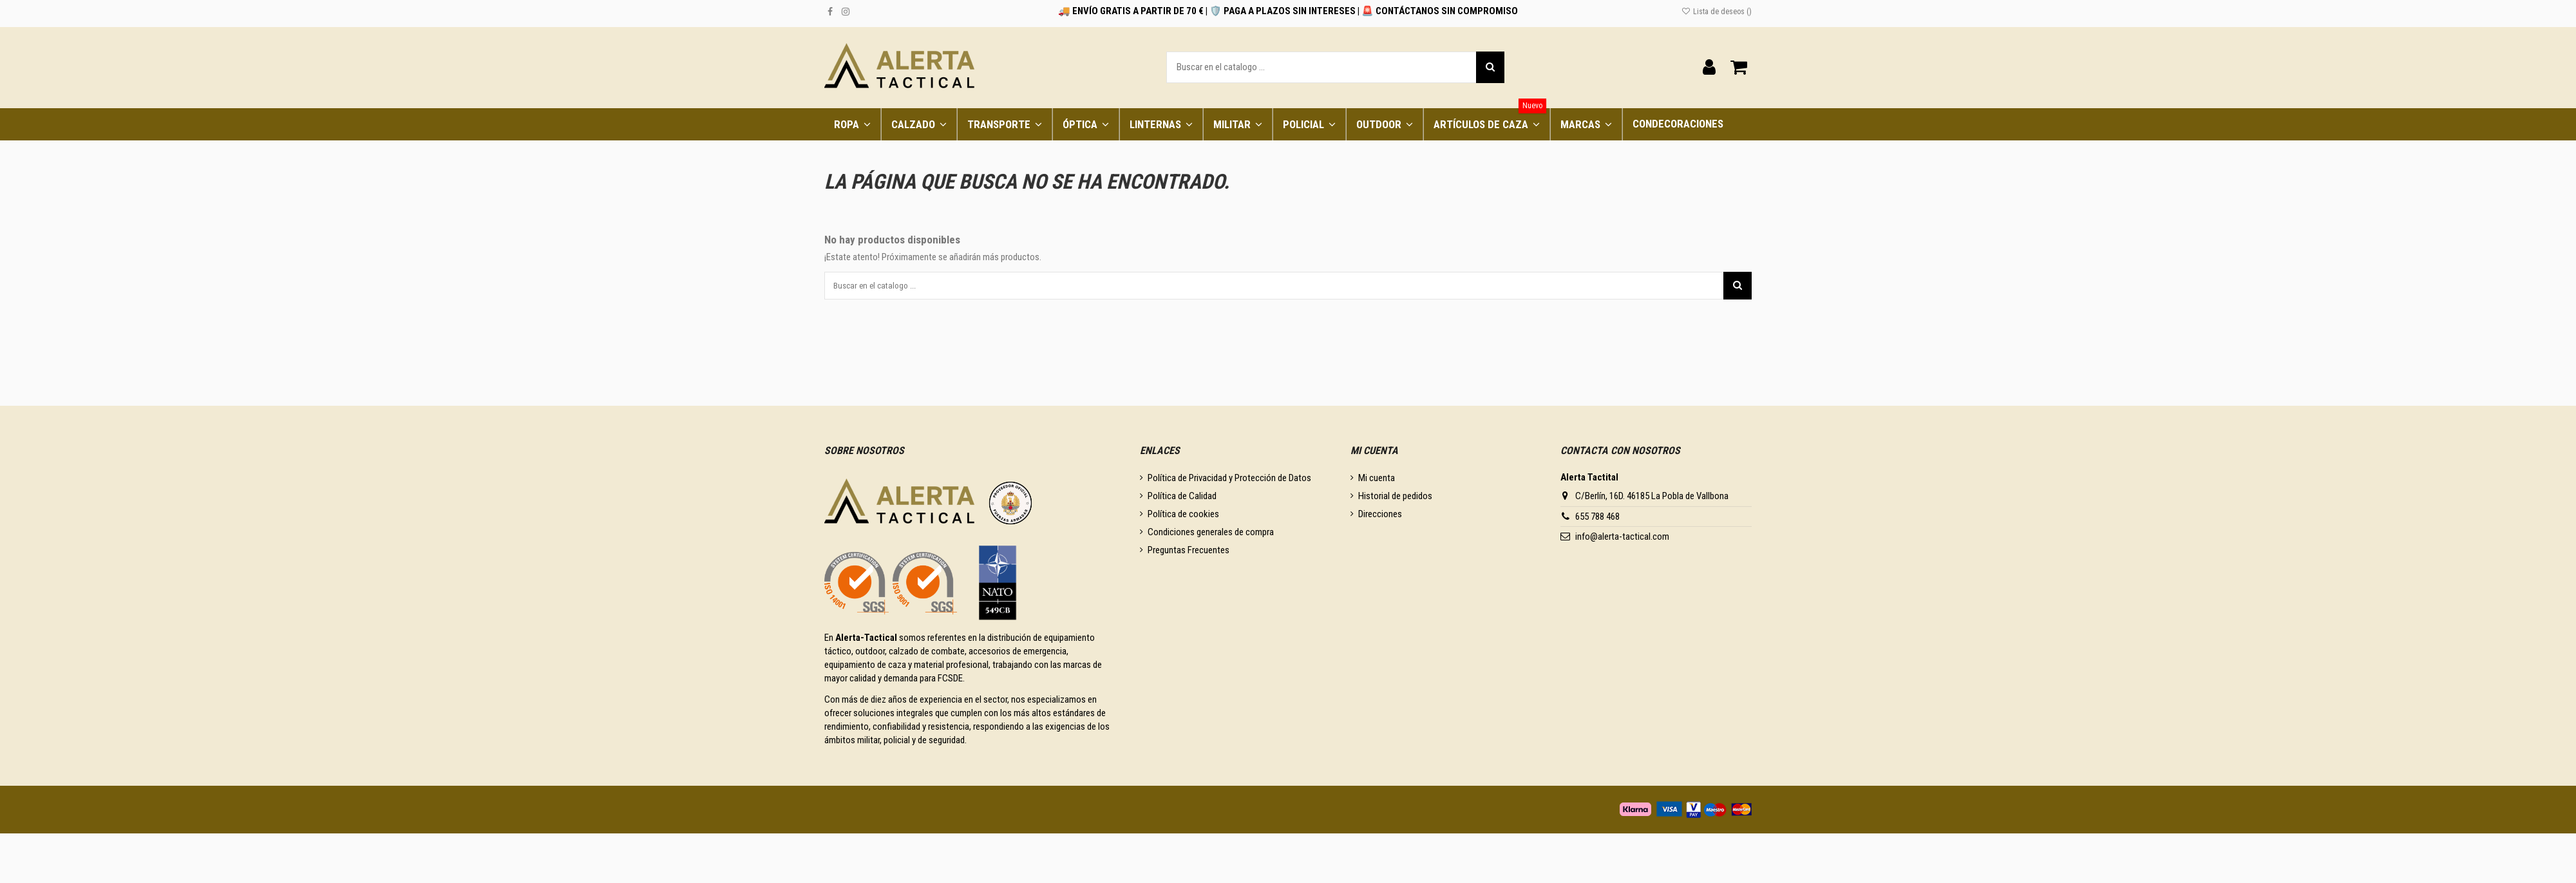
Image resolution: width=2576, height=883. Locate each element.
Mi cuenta (1376, 482)
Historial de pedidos (1395, 500)
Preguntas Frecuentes (1188, 554)
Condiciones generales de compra (1211, 536)
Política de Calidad (1182, 500)
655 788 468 (1597, 520)
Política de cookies (1183, 518)
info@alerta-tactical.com (1622, 540)
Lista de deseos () (1716, 11)
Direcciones (1380, 518)
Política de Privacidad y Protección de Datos (1229, 482)
